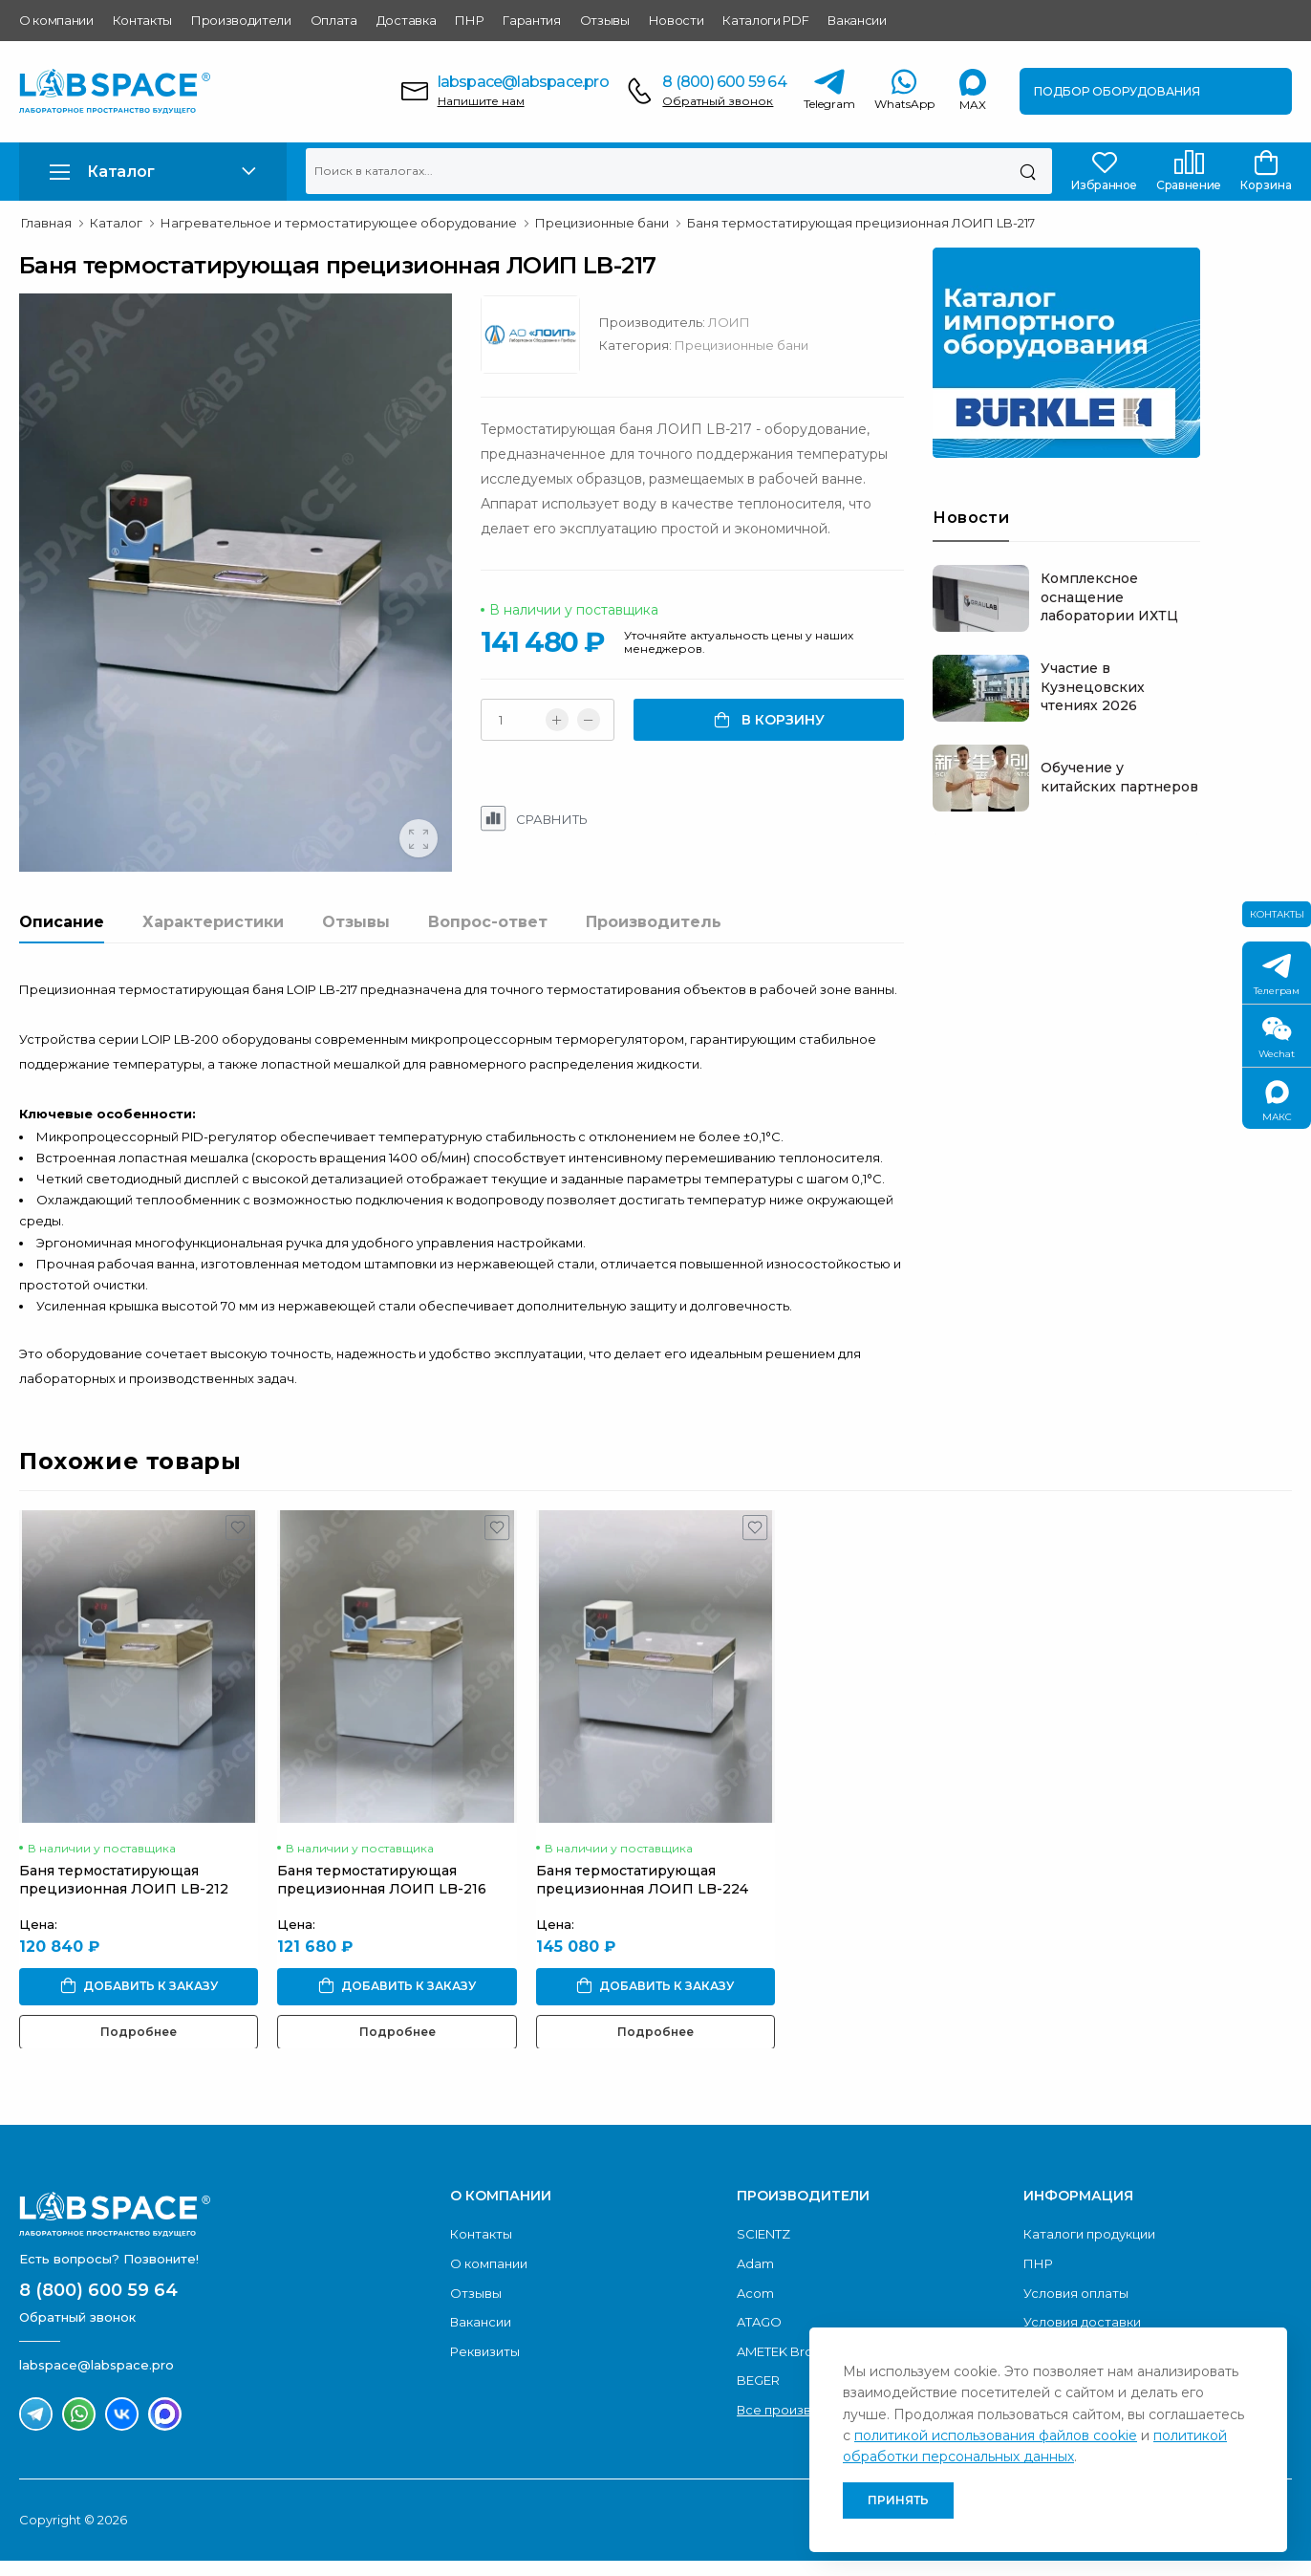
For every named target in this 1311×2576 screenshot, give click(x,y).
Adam (755, 2303)
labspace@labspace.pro (523, 82)
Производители (241, 20)
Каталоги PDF (765, 20)
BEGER (758, 2420)
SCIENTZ (763, 2274)
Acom (755, 2333)
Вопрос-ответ (488, 983)
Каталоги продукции (1089, 2274)
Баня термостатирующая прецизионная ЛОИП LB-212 (123, 1919)
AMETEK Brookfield (797, 2391)
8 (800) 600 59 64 (723, 82)
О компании (56, 20)
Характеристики (213, 983)
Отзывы (605, 20)
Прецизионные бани (787, 345)
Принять (898, 2500)
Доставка (406, 20)
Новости (676, 20)
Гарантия (531, 20)
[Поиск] (1027, 171)
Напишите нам (481, 101)
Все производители (801, 2449)
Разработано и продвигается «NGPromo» (1119, 2559)
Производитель (653, 983)
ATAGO (759, 2362)
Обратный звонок (717, 101)
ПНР (469, 20)
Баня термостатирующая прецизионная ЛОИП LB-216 (381, 1919)
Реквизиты (485, 2391)
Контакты (142, 20)
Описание (61, 983)
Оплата (334, 20)
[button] (153, 171)
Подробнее (138, 2071)
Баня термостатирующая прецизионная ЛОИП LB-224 (642, 1919)
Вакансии (856, 20)
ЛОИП (775, 322)
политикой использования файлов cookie (995, 2435)
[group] (258, 613)
